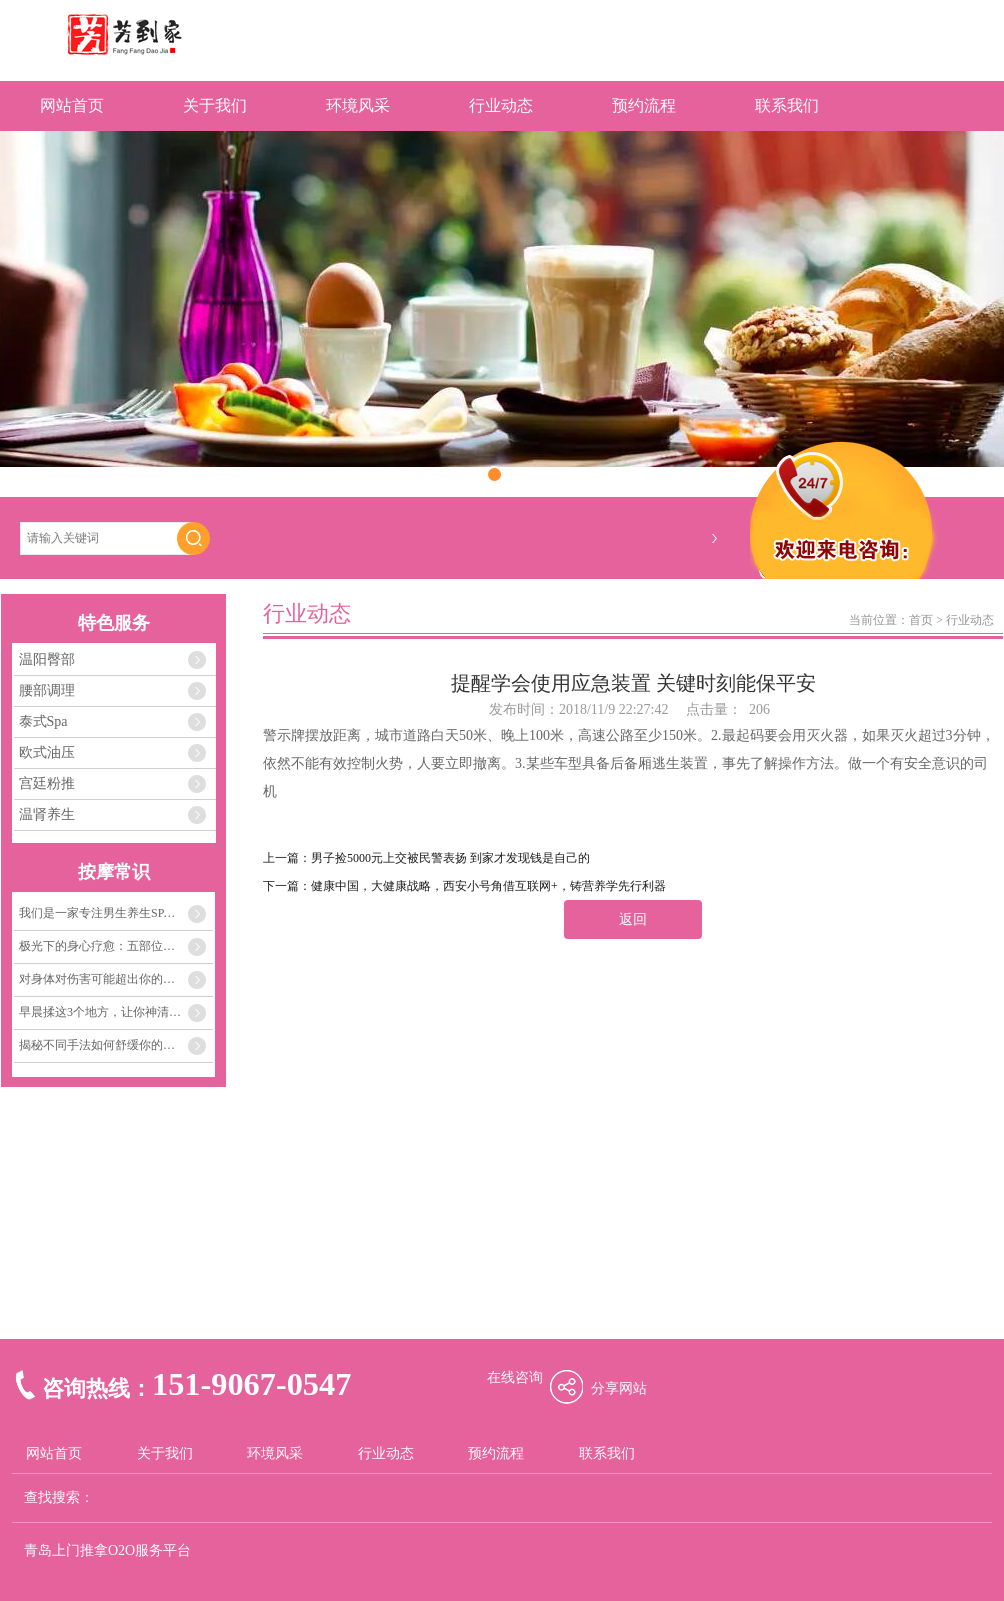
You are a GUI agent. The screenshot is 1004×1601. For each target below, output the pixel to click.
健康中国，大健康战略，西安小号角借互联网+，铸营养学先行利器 (488, 886)
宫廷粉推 (47, 783)
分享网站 (619, 1388)
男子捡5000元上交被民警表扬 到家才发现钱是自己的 (450, 858)
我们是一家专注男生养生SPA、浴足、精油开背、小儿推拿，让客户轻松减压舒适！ (116, 913)
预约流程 (644, 105)
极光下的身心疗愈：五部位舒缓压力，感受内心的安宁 (116, 946)
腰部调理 (47, 690)
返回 (633, 919)
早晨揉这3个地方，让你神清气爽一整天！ (116, 1012)
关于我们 (215, 105)
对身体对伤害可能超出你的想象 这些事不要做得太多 (116, 979)
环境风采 (358, 105)
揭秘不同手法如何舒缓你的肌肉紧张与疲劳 (116, 1045)
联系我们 (787, 105)
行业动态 (501, 105)
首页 (921, 620)
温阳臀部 (47, 659)
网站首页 (72, 105)
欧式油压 (47, 752)
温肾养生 (47, 814)
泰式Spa (43, 721)
